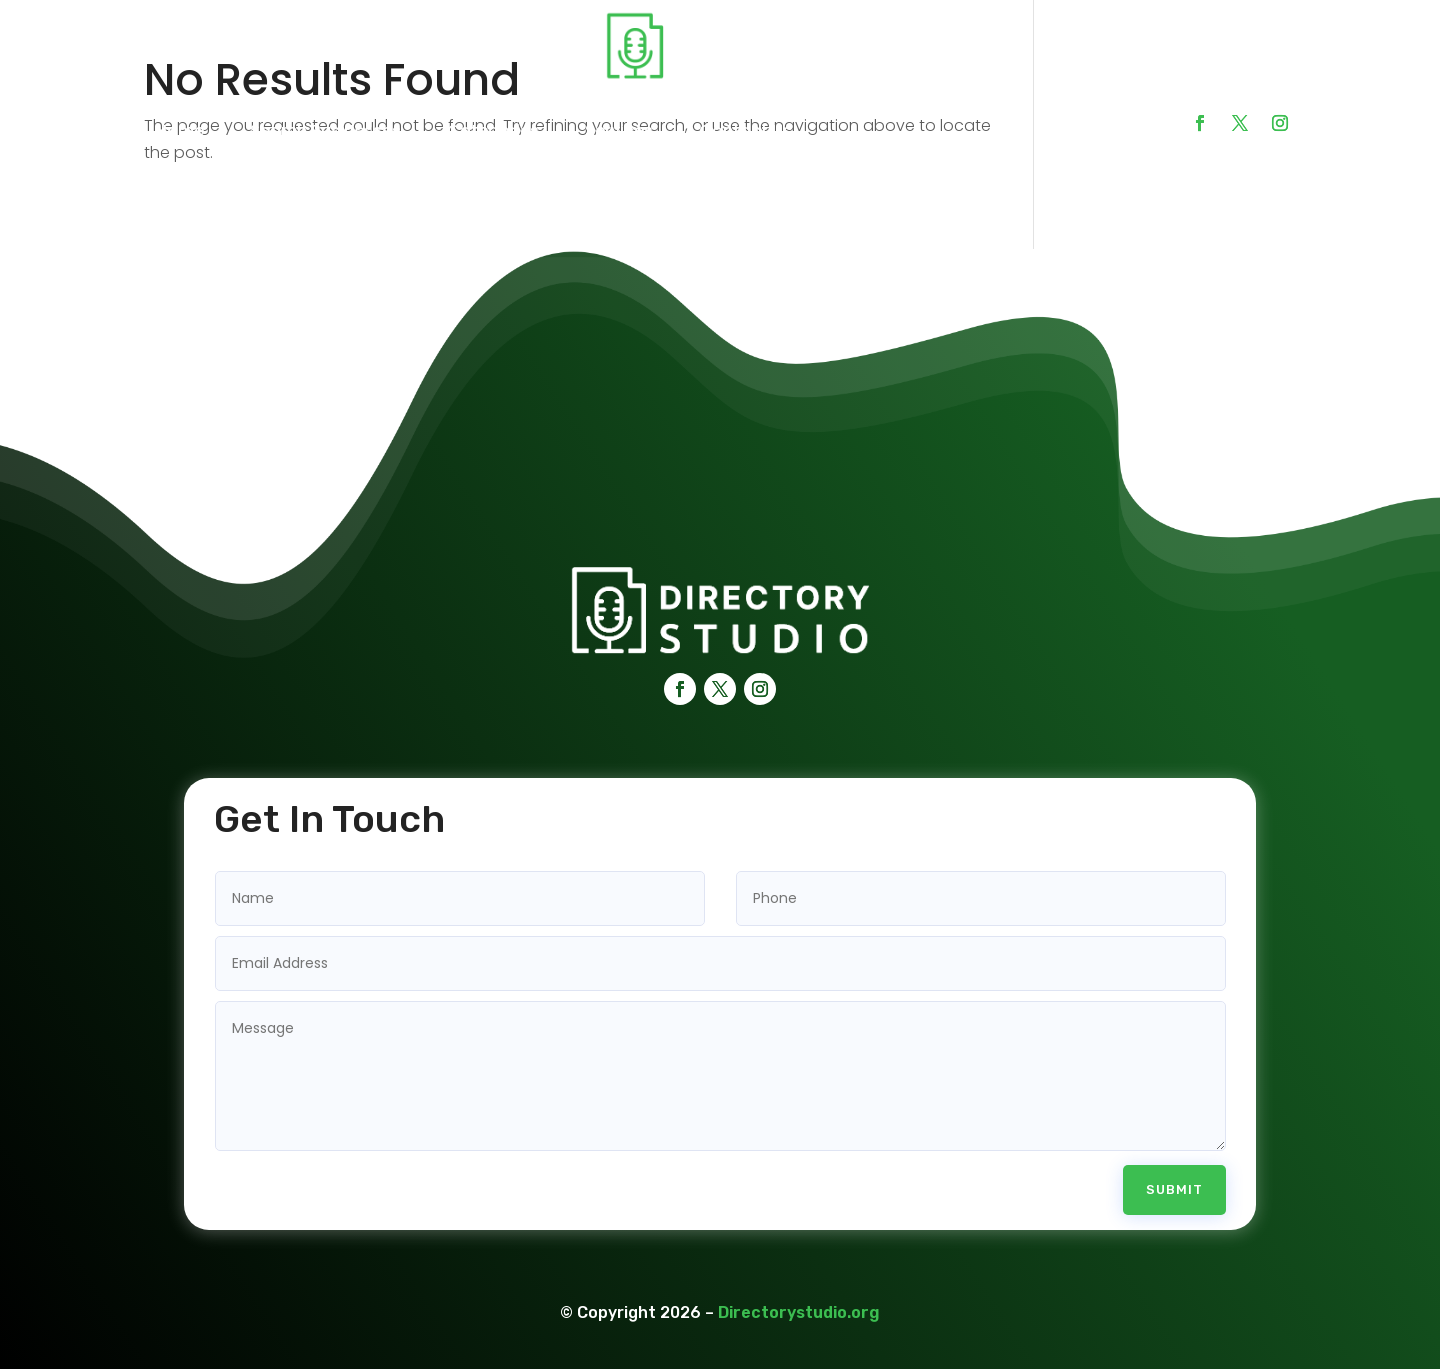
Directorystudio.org (799, 1283)
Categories (493, 130)
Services (619, 130)
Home (180, 130)
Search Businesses (325, 130)
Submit (1174, 1161)
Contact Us (745, 130)
